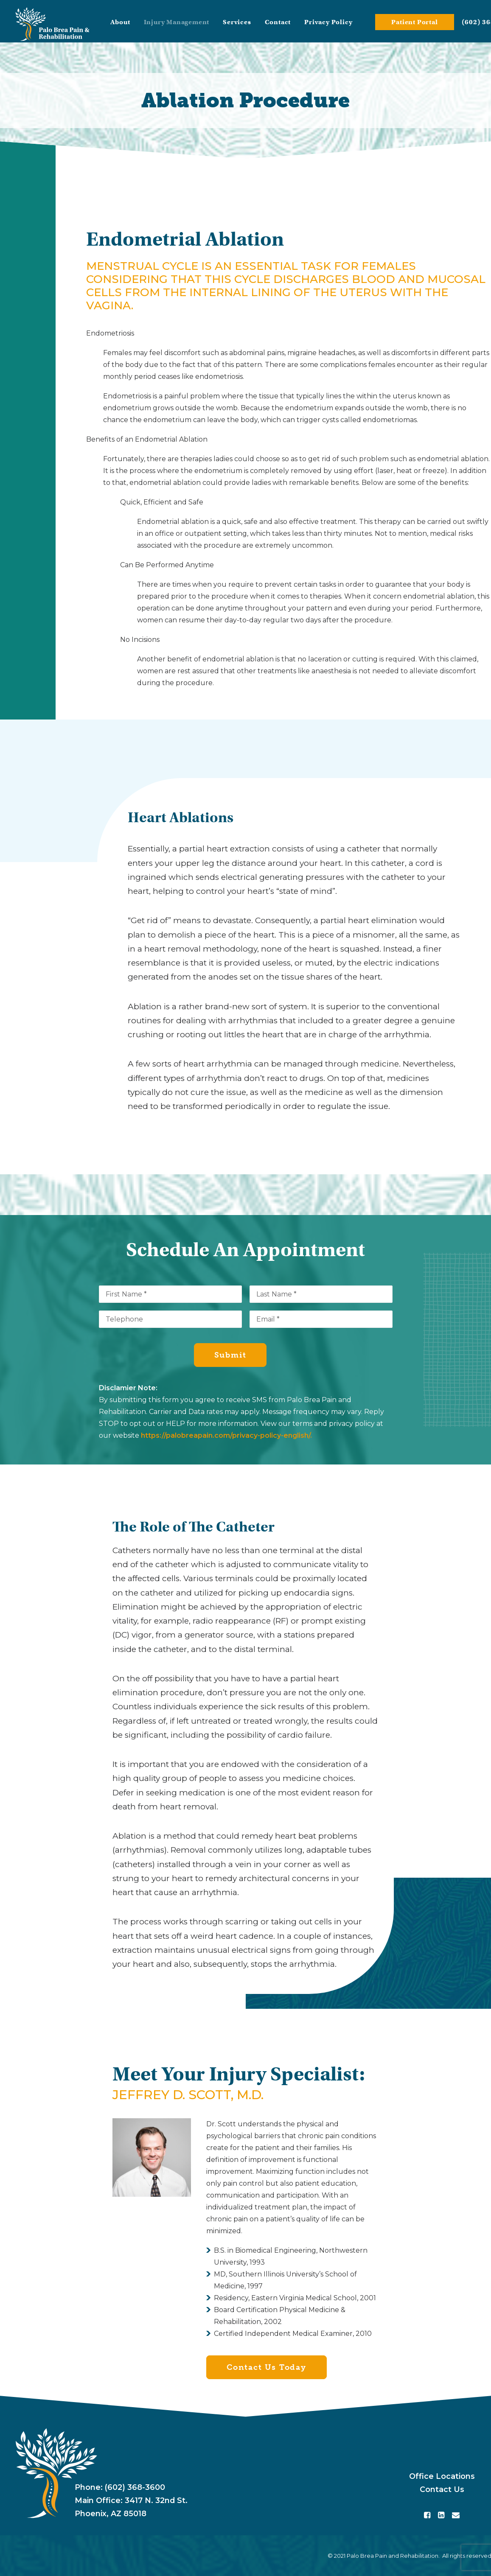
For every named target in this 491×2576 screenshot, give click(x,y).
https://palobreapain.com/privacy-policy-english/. (226, 1435)
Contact (278, 22)
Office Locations (442, 2476)
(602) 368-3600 (135, 2486)
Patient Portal (414, 22)
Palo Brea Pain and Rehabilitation (392, 2555)
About (120, 22)
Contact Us (442, 2489)
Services (237, 22)
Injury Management (177, 22)
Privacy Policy (328, 22)
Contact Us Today (266, 2367)
